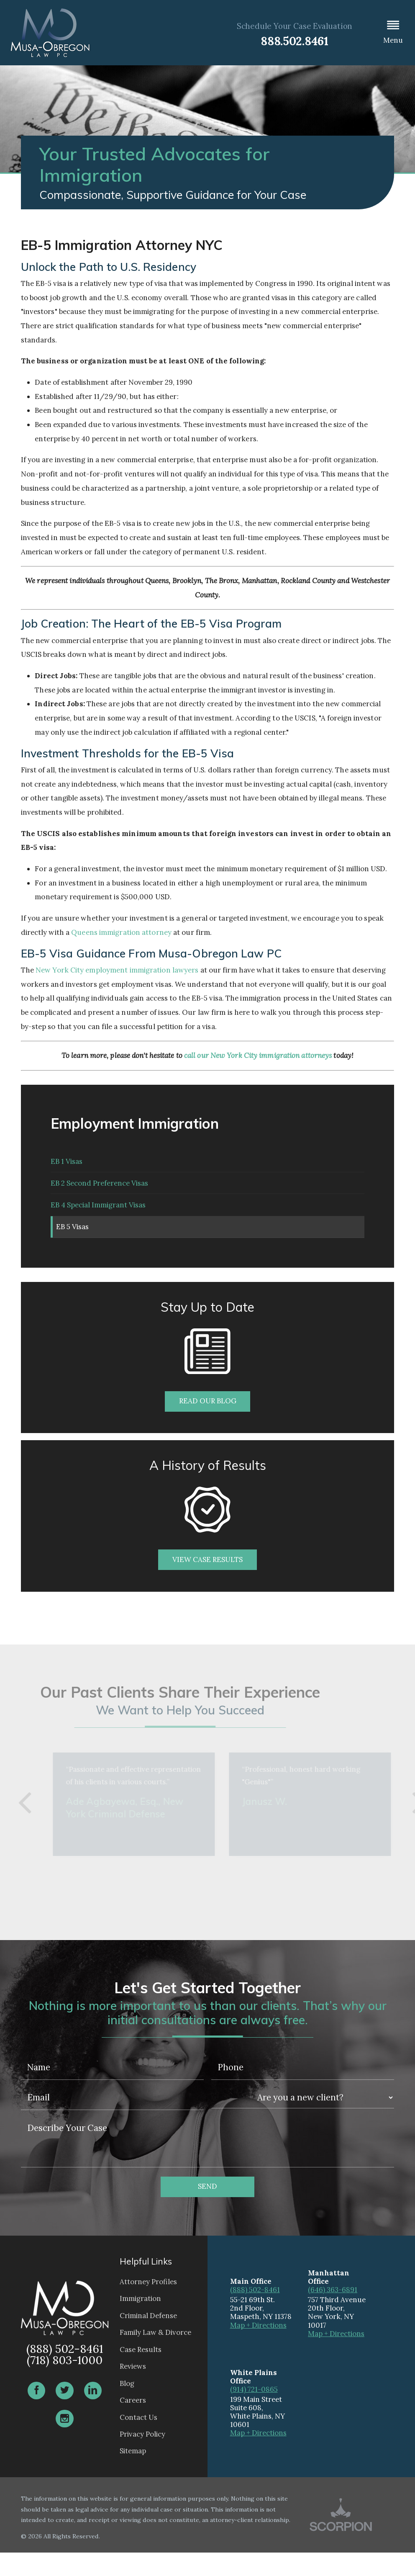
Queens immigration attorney (121, 932)
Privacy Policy (142, 2457)
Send (207, 2210)
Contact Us (138, 2440)
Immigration (140, 2322)
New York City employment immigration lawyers (117, 970)
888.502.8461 (294, 41)
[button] (393, 32)
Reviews (133, 2390)
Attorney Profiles (148, 2305)
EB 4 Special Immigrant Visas (98, 1219)
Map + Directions (258, 2348)
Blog (127, 2406)
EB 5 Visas (75, 1247)
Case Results (140, 2373)
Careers (133, 2423)
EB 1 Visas (66, 1164)
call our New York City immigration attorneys (258, 1055)
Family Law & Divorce (155, 2356)
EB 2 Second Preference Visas (99, 1192)
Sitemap (133, 2474)
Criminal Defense (148, 2339)
